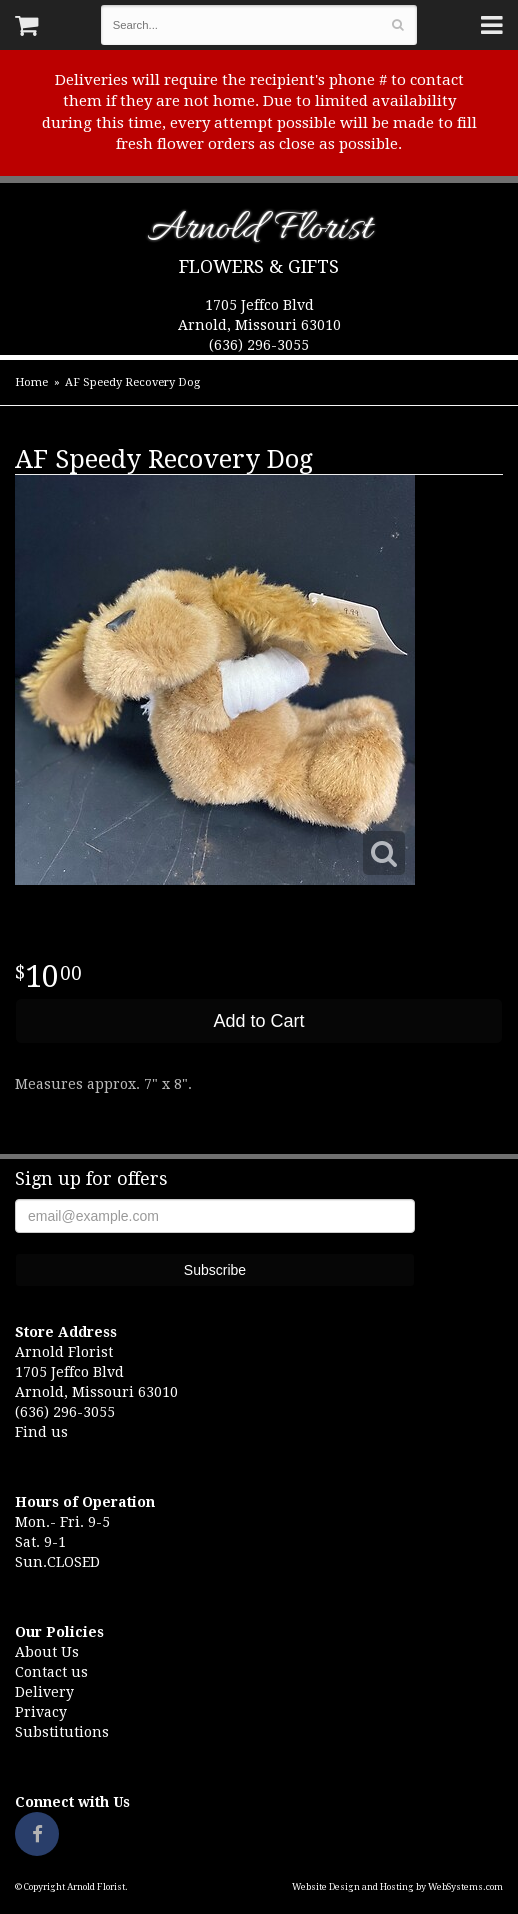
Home (31, 382)
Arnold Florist (259, 232)
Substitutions (62, 1732)
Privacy (41, 1712)
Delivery (44, 1692)
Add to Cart (258, 1021)
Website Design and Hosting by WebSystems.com (397, 1887)
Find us (41, 1432)
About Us (47, 1652)
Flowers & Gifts (259, 266)
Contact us (51, 1672)
